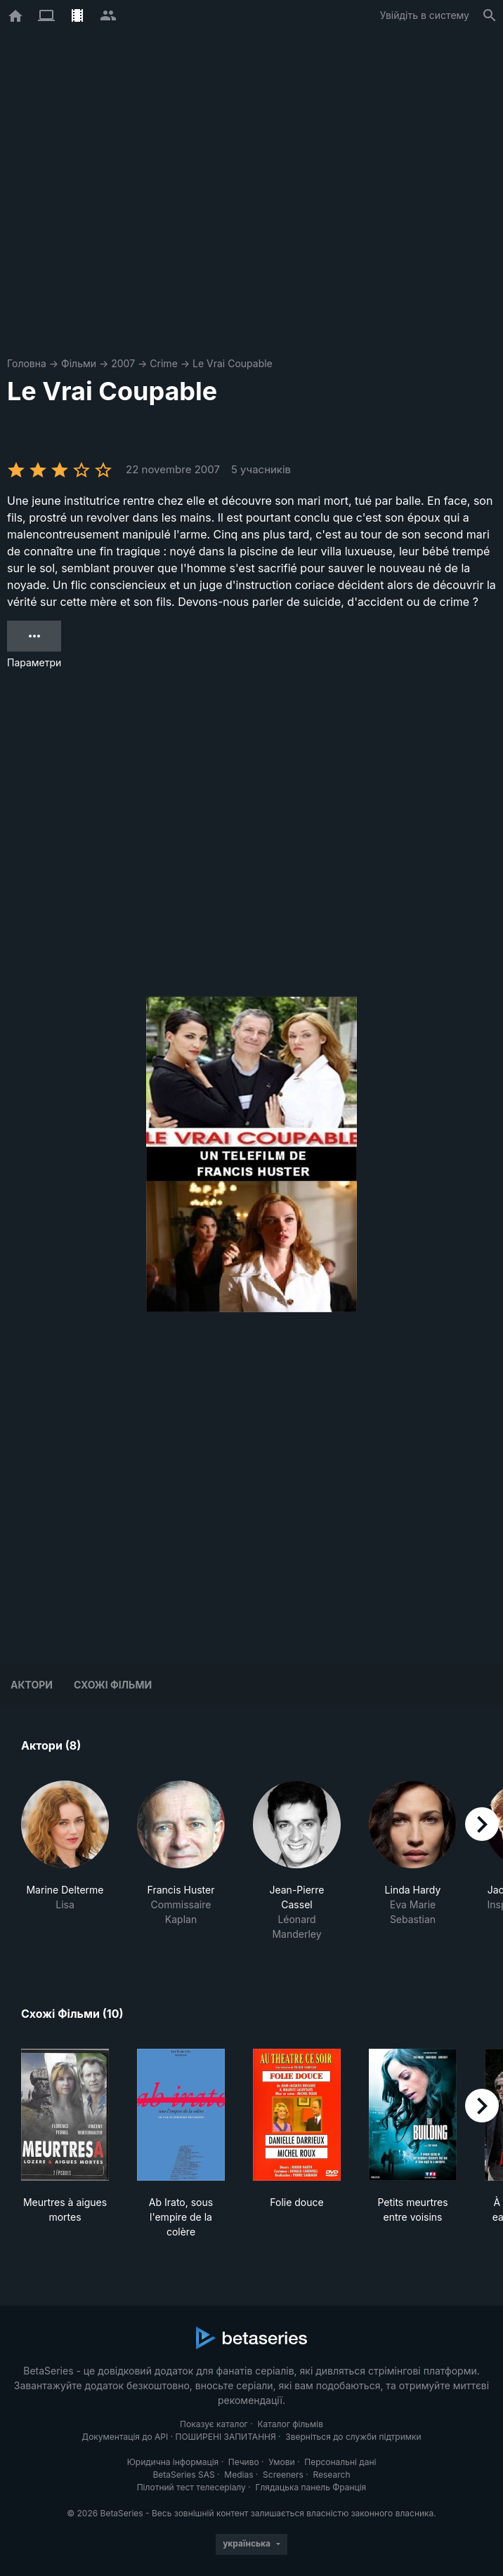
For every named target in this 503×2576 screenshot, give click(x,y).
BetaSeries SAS (184, 2474)
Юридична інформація (173, 2462)
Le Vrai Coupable (232, 363)
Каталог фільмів (290, 2424)
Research (331, 2474)
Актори (32, 1685)
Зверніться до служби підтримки (353, 2436)
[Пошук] (489, 15)
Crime (163, 363)
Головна (26, 363)
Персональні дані (340, 2462)
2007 (123, 363)
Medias (238, 2474)
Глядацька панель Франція (310, 2487)
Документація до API (124, 2436)
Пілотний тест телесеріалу (191, 2487)
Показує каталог (214, 2424)
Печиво (243, 2462)
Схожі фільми (113, 1685)
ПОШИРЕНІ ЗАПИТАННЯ (225, 2436)
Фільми (78, 363)
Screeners (283, 2474)
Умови (281, 2462)
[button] (65, 1861)
